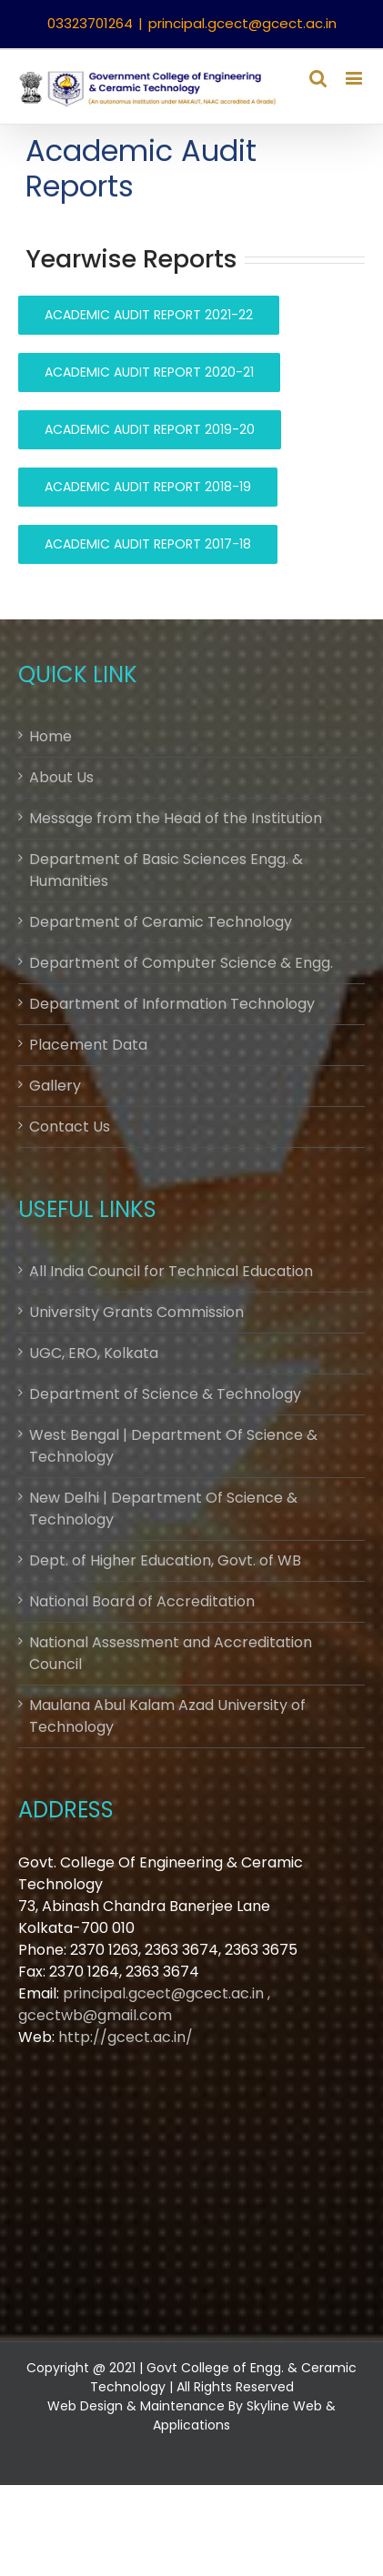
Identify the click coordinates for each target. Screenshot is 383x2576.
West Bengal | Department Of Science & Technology (173, 1445)
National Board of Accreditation (142, 1601)
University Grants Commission (136, 1312)
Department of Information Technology (172, 1003)
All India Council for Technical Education (171, 1271)
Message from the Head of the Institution (175, 818)
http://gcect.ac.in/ (125, 2037)
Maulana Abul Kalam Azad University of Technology (167, 1716)
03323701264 (90, 23)
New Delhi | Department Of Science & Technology (163, 1508)
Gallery (55, 1085)
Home (50, 736)
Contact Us (69, 1126)
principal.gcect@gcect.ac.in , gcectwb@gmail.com (144, 2004)
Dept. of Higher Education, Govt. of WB (165, 1560)
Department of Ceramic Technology (160, 921)
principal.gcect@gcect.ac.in (242, 23)
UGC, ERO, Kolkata (93, 1353)
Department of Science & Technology (165, 1394)
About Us (61, 777)
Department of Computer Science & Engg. (181, 962)
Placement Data (88, 1044)
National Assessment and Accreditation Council (170, 1653)
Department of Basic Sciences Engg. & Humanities (166, 870)
